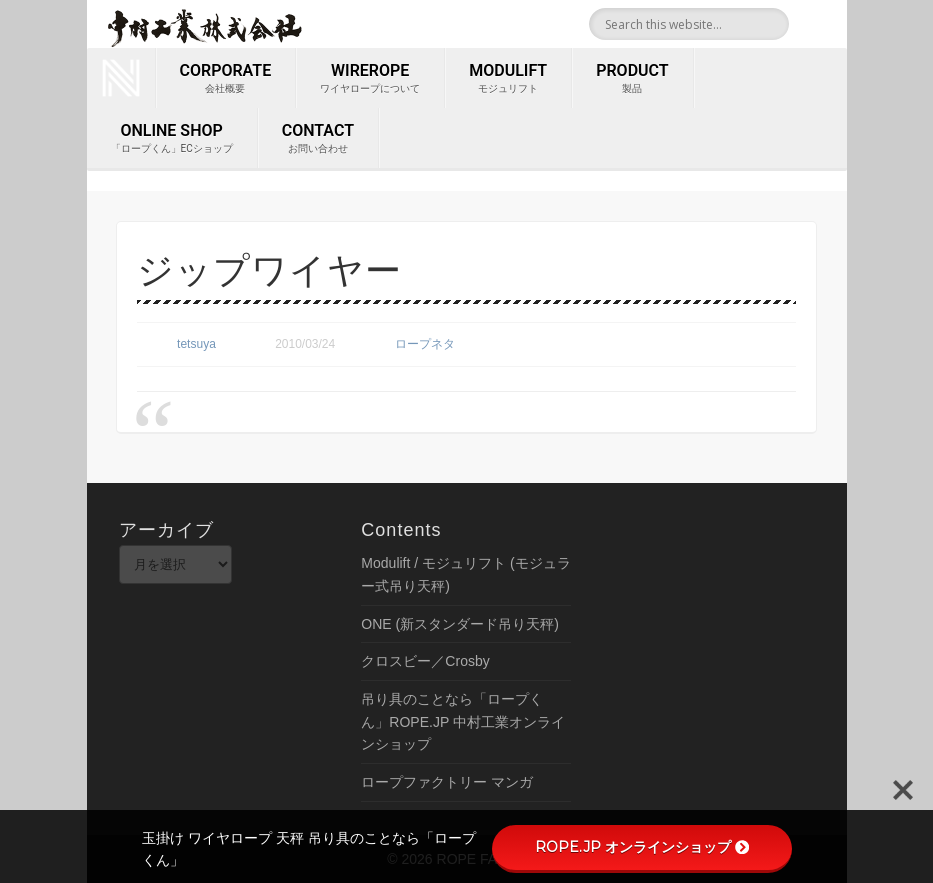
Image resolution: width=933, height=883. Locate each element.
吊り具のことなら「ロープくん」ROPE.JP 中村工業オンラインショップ (463, 721)
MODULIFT (508, 79)
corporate (226, 79)
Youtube (825, 24)
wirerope (370, 79)
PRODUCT (632, 79)
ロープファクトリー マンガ (447, 782)
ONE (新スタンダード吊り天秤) (460, 624)
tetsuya (196, 344)
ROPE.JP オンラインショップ (642, 847)
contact (318, 139)
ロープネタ (425, 344)
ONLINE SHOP (172, 139)
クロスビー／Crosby (425, 661)
